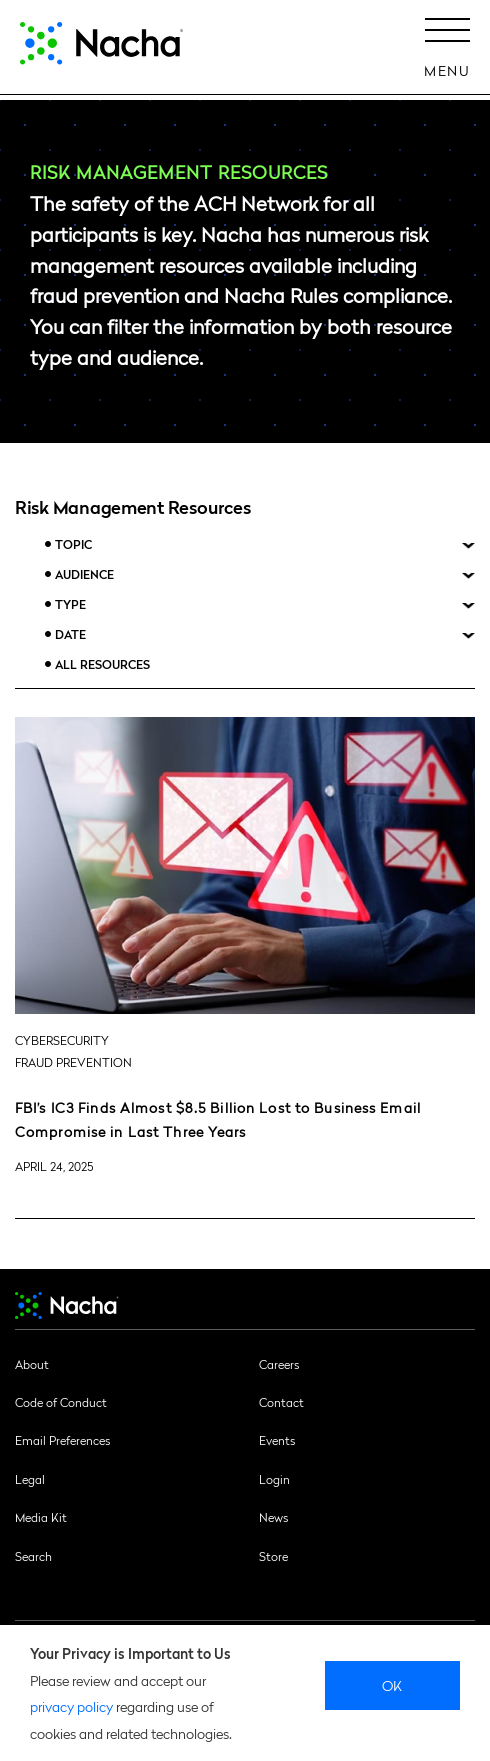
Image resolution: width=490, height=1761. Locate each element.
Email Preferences (62, 1440)
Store (273, 1556)
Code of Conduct (61, 1402)
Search (33, 1556)
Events (277, 1440)
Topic (73, 544)
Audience (84, 574)
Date (70, 634)
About (32, 1364)
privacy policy (71, 1706)
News (273, 1517)
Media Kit (41, 1517)
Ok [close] (392, 1685)
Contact (281, 1402)
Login (274, 1479)
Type (70, 604)
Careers (279, 1364)
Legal (30, 1479)
